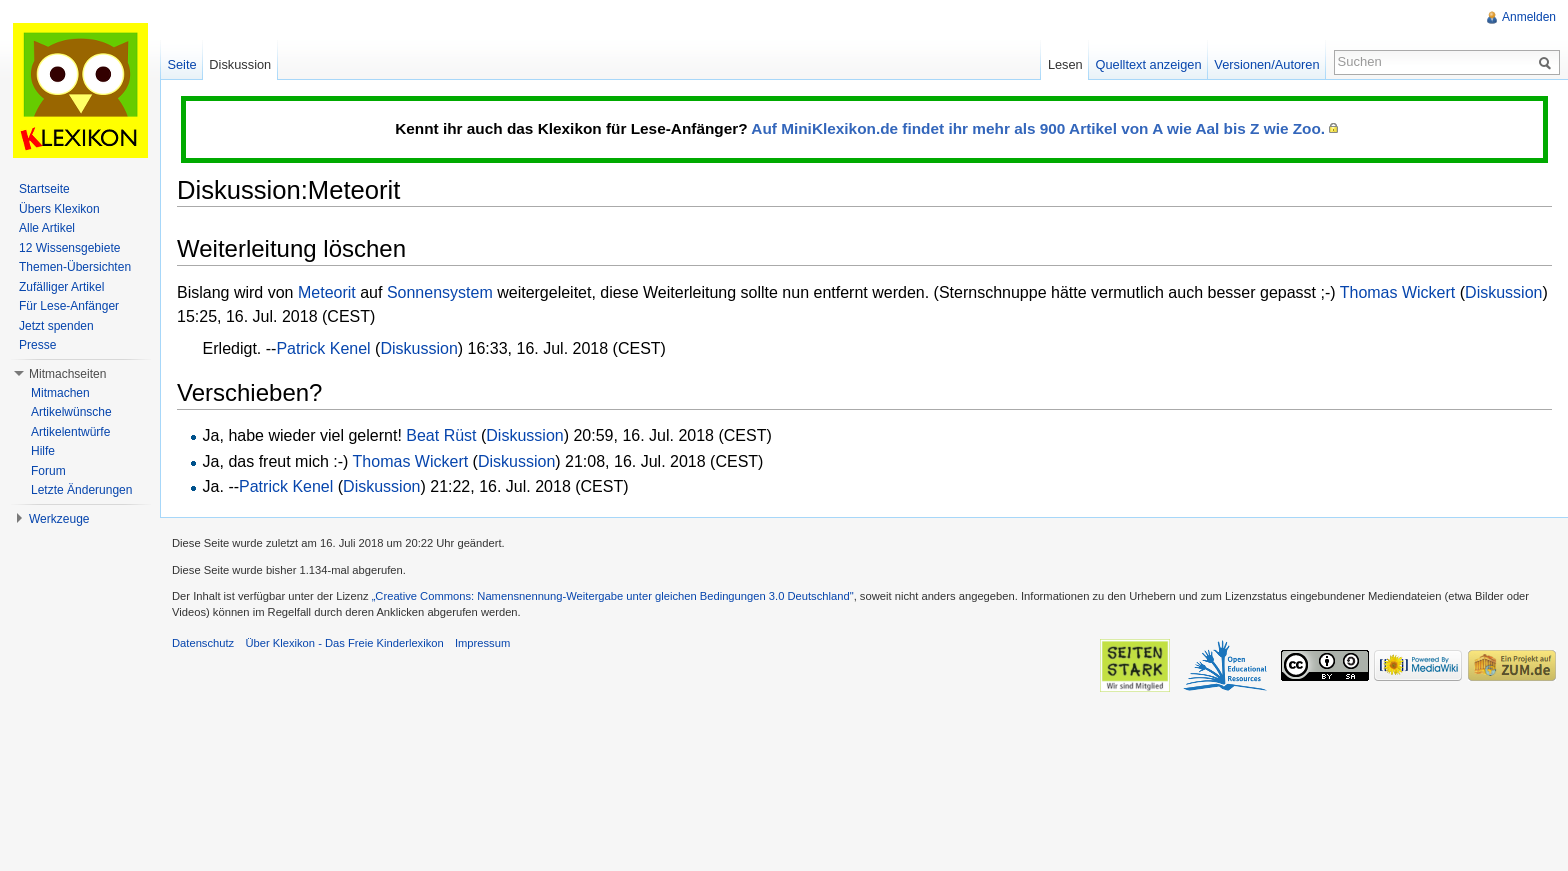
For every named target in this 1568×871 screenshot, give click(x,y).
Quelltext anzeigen (1149, 64)
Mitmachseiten (67, 374)
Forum (48, 471)
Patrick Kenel (323, 348)
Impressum (482, 643)
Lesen (1065, 64)
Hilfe (43, 451)
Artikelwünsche (71, 412)
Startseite (44, 189)
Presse (37, 345)
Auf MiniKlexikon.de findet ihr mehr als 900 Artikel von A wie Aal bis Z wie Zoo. (1038, 128)
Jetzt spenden (56, 326)
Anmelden (1529, 17)
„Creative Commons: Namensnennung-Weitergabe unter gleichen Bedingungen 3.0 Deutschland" (613, 596)
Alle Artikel (47, 228)
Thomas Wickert (1398, 292)
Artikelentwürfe (70, 432)
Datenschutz (203, 643)
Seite (181, 64)
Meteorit (327, 292)
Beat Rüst (441, 435)
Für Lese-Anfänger (69, 306)
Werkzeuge (59, 519)
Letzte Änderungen (81, 490)
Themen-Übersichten (75, 267)
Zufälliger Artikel (61, 287)
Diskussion (1503, 292)
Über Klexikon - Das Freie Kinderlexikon (344, 643)
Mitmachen (60, 393)
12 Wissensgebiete (69, 248)
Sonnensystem (440, 292)
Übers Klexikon (59, 209)
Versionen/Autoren (1266, 64)
